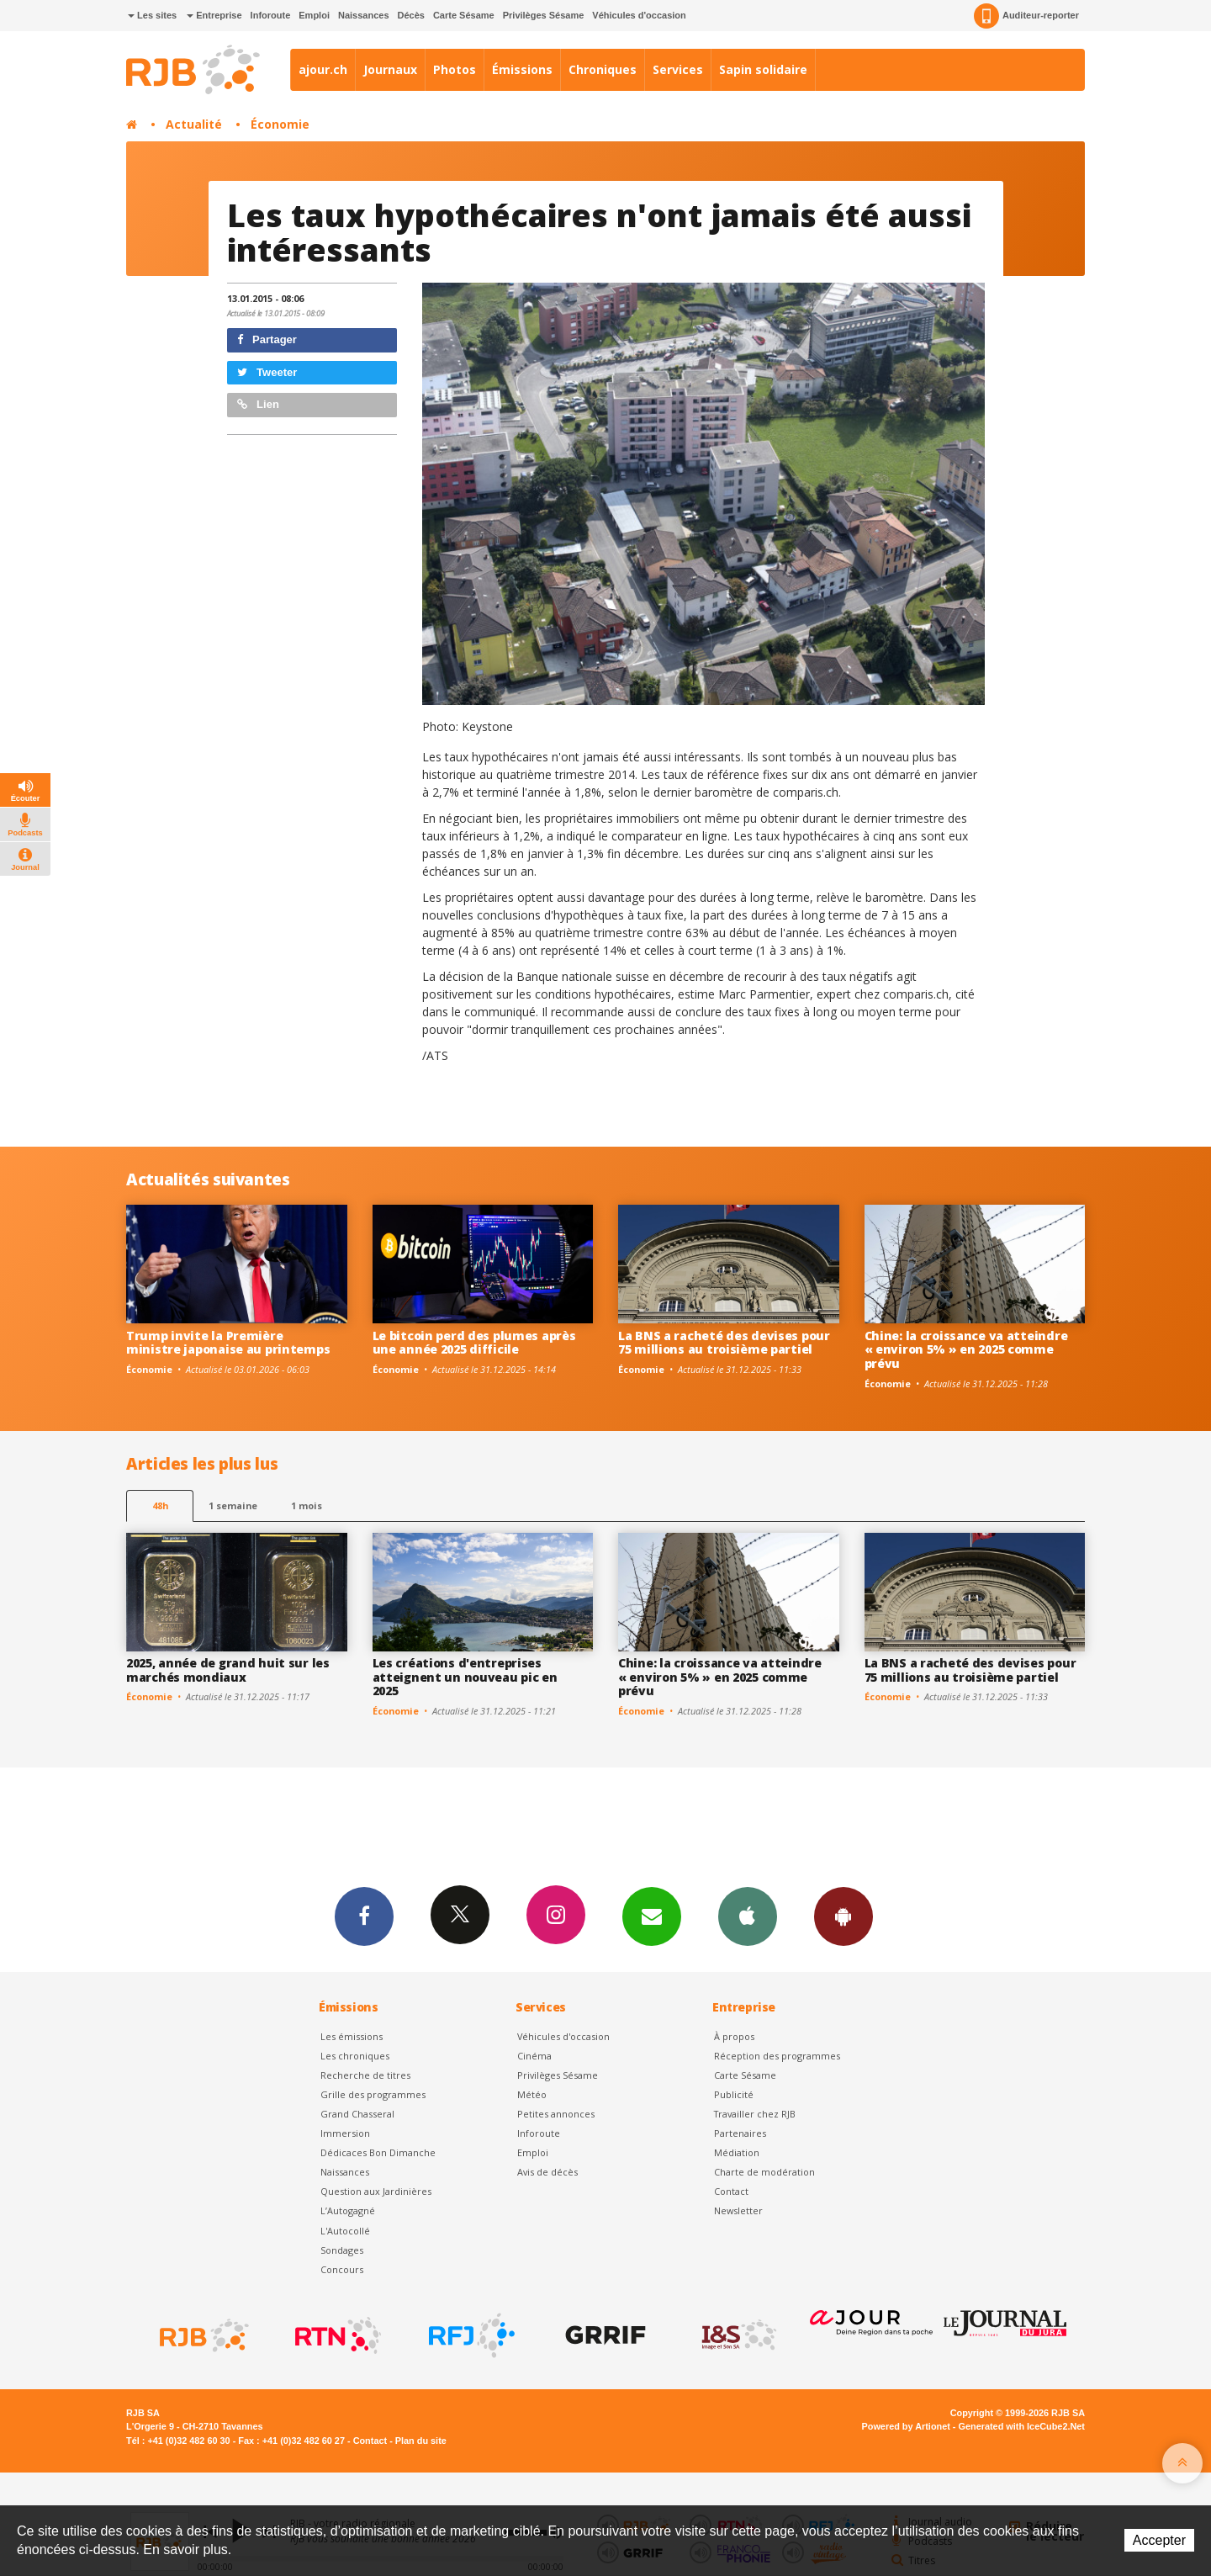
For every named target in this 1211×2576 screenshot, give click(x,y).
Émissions (522, 69)
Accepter (1159, 2540)
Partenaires (740, 2133)
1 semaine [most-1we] (233, 1505)
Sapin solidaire (763, 69)
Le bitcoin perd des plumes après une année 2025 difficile (474, 1343)
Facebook (364, 1915)
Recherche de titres (365, 2075)
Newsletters (651, 1915)
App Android (843, 1915)
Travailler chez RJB (755, 2113)
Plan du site (421, 2441)
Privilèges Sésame (543, 15)
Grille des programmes (373, 2094)
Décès (411, 15)
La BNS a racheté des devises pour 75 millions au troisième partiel (724, 1343)
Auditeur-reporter (1026, 16)
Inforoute (271, 15)
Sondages (341, 2250)
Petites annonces (556, 2113)
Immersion (345, 2133)
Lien (258, 404)
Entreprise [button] (214, 15)
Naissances (363, 15)
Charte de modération (764, 2171)
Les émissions (351, 2036)
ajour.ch (323, 69)
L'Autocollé (345, 2230)
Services (678, 69)
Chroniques (602, 69)
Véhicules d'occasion (638, 15)
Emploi (314, 15)
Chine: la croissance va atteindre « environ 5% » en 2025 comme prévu (966, 1350)
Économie (280, 124)
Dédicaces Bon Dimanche (378, 2152)
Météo (532, 2094)
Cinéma (534, 2055)
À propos (734, 2036)
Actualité (194, 124)
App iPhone (747, 1915)
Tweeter (267, 372)
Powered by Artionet (906, 2426)
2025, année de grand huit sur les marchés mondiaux (228, 1670)
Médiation (736, 2152)
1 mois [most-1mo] (306, 1505)
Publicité (734, 2094)
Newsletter (738, 2210)
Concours (341, 2269)
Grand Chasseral (357, 2113)
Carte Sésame (463, 15)
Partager (267, 339)
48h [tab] (160, 1505)
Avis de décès (547, 2171)
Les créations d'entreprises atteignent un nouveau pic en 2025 (465, 1677)
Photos (454, 69)
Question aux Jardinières (375, 2191)
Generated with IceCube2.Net (1022, 2426)
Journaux (390, 69)
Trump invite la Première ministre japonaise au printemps (228, 1343)
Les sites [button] (152, 15)
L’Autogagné (347, 2210)
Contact (731, 2191)
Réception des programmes (777, 2055)
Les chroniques (354, 2055)
